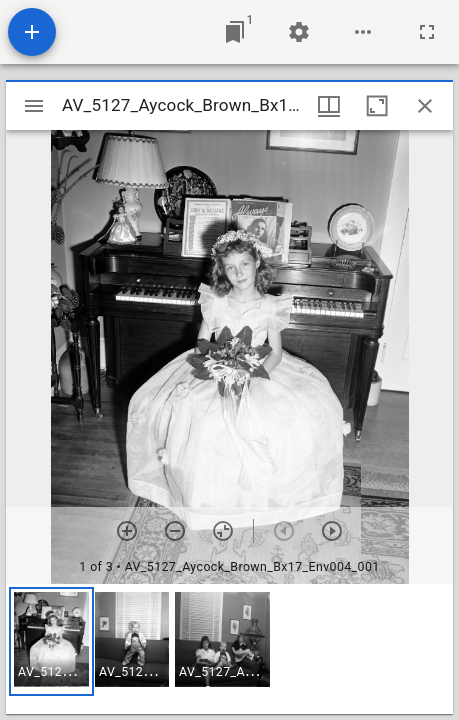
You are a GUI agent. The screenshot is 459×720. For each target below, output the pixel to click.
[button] (51, 641)
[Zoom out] (175, 531)
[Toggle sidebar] (34, 106)
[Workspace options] (363, 32)
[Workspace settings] (299, 32)
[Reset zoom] (223, 531)
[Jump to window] (235, 32)
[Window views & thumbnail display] (329, 106)
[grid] (229, 649)
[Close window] (425, 106)
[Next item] (332, 531)
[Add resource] (32, 32)
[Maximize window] (377, 106)
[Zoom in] (127, 531)
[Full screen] (427, 32)
